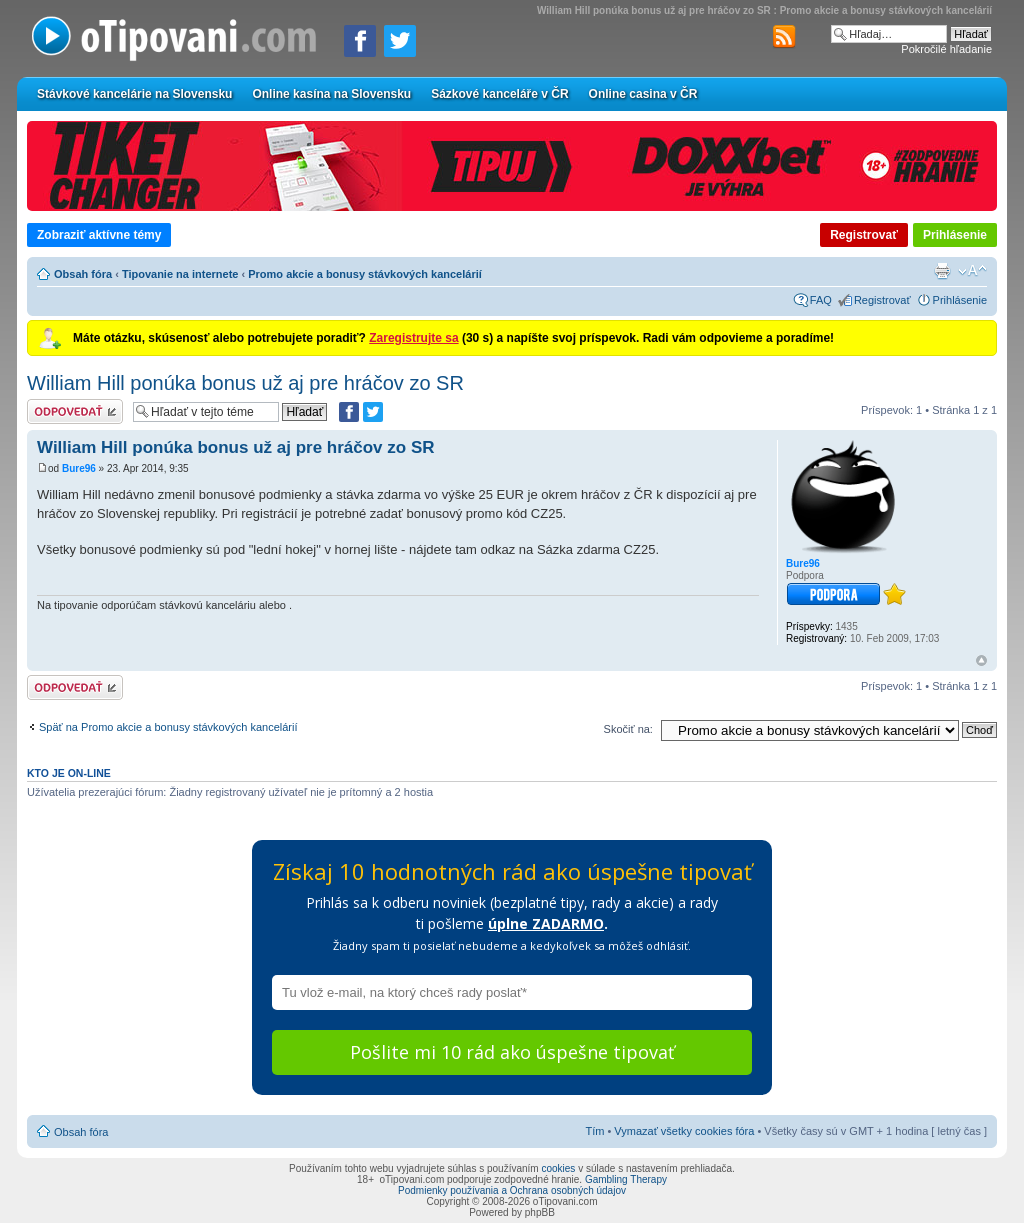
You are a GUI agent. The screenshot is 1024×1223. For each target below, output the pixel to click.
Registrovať (864, 235)
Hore (981, 660)
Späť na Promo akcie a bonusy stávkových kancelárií (168, 727)
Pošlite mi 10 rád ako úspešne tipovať (512, 1052)
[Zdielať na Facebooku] (360, 41)
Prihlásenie (955, 235)
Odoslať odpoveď (75, 411)
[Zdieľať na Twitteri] (400, 41)
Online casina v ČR (643, 94)
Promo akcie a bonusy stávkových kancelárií (365, 274)
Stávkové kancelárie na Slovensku (134, 94)
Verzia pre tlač (942, 271)
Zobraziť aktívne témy (99, 235)
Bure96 (79, 468)
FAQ (821, 300)
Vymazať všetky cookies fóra (684, 1131)
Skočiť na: (628, 729)
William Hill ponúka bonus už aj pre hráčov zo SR (245, 383)
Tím (594, 1131)
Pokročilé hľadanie (946, 49)
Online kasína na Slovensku (331, 94)
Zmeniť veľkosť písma (972, 271)
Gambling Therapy (626, 1179)
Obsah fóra (83, 274)
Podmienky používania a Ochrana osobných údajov (512, 1190)
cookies (558, 1168)
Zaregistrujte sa (413, 338)
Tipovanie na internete (180, 274)
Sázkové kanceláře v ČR (499, 94)
